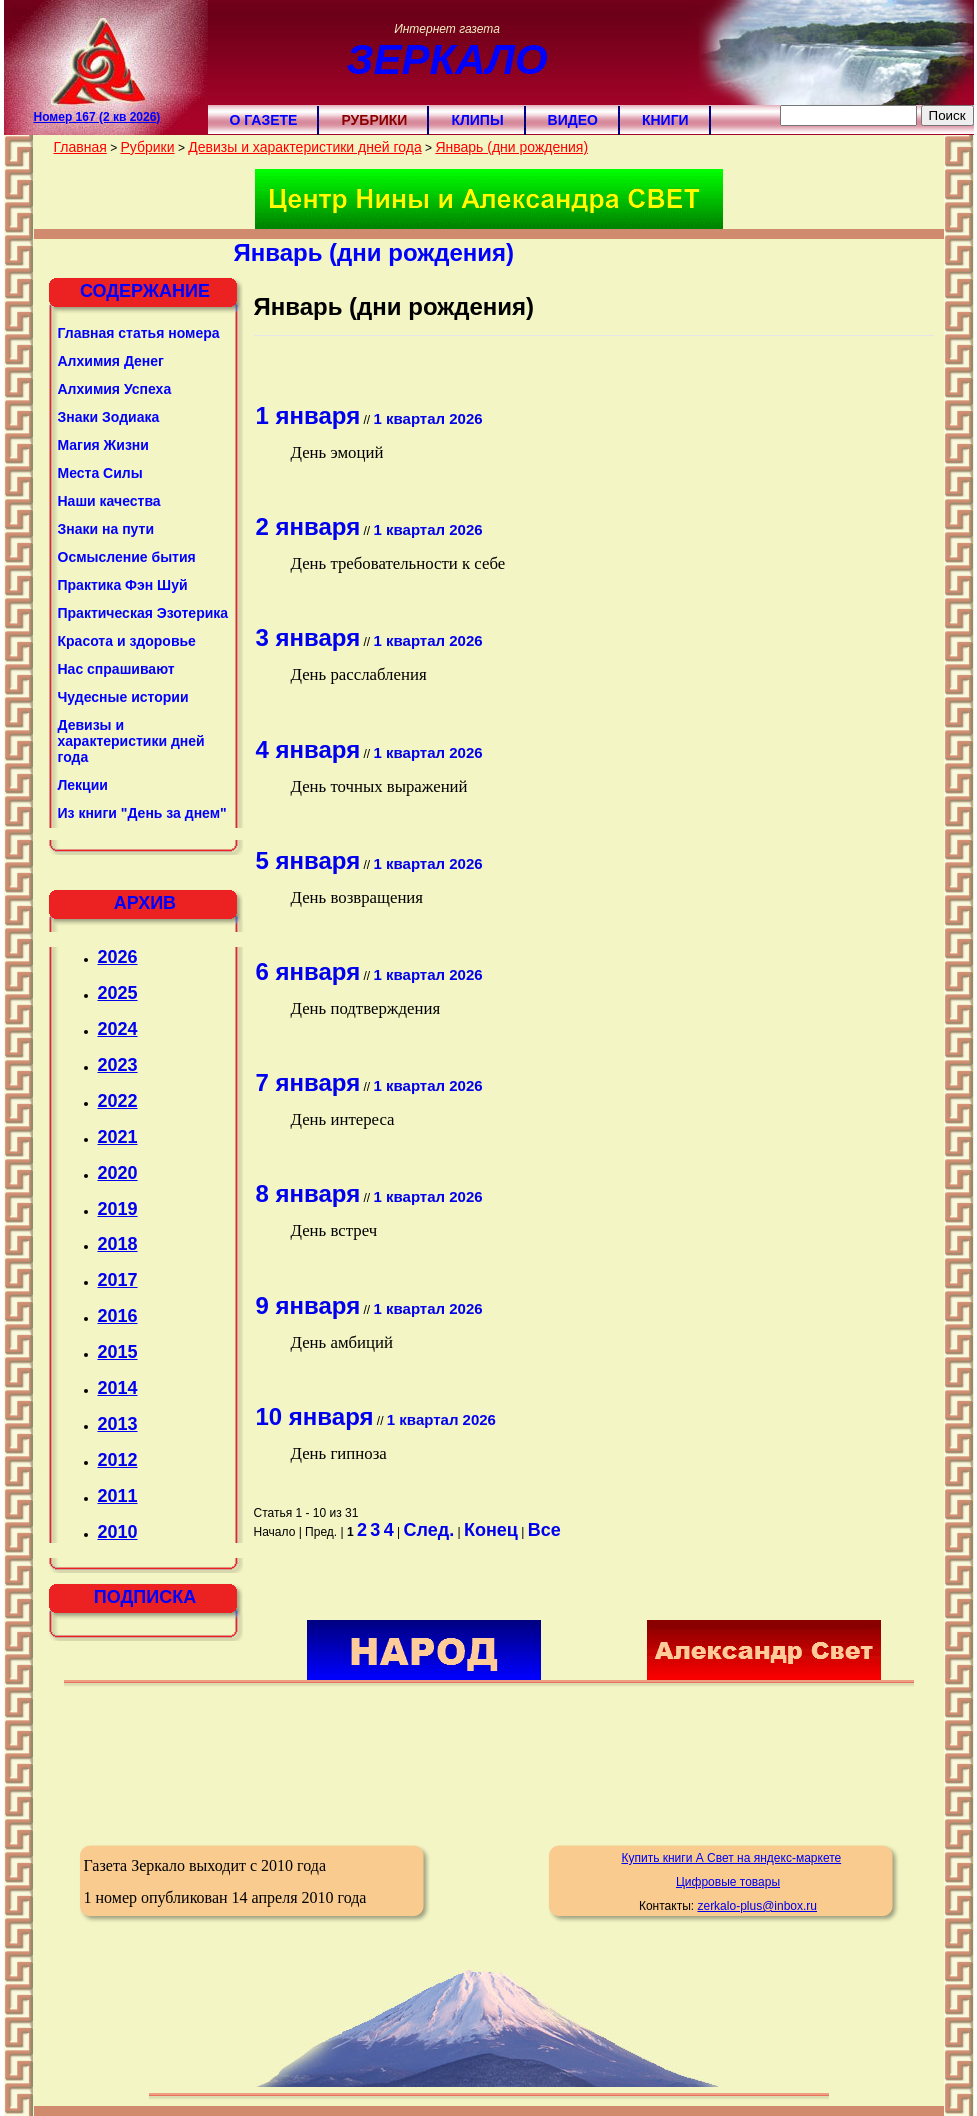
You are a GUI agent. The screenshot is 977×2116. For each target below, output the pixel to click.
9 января (308, 1305)
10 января (315, 1416)
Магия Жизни (103, 445)
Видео (573, 120)
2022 (118, 1101)
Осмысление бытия (127, 557)
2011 (118, 1496)
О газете (264, 120)
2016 (118, 1316)
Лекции (83, 785)
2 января (308, 526)
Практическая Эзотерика (143, 613)
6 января (308, 971)
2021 (118, 1137)
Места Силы (100, 473)
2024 (118, 1029)
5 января (308, 860)
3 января (308, 637)
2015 (118, 1352)
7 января (308, 1082)
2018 (118, 1244)
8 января (308, 1193)
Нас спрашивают (116, 669)
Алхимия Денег (111, 361)
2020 (118, 1173)
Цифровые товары (728, 1882)
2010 (118, 1532)
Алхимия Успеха (115, 389)
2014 (118, 1388)
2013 (118, 1424)
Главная (80, 147)
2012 (118, 1460)
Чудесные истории (123, 697)
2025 (118, 993)
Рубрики (374, 120)
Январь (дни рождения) (511, 147)
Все (544, 1530)
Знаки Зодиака (109, 417)
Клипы (477, 120)
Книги (665, 120)
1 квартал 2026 (428, 418)
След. (429, 1530)
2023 (118, 1065)
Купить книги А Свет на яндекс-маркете (731, 1858)
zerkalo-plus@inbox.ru (757, 1906)
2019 (118, 1209)
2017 (118, 1280)
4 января (308, 749)
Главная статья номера (139, 333)
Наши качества (109, 501)
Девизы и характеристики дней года (304, 147)
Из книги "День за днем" (142, 813)
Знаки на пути (106, 529)
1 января (308, 415)
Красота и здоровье (127, 641)
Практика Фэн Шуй (123, 585)
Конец (491, 1530)
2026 (118, 957)
